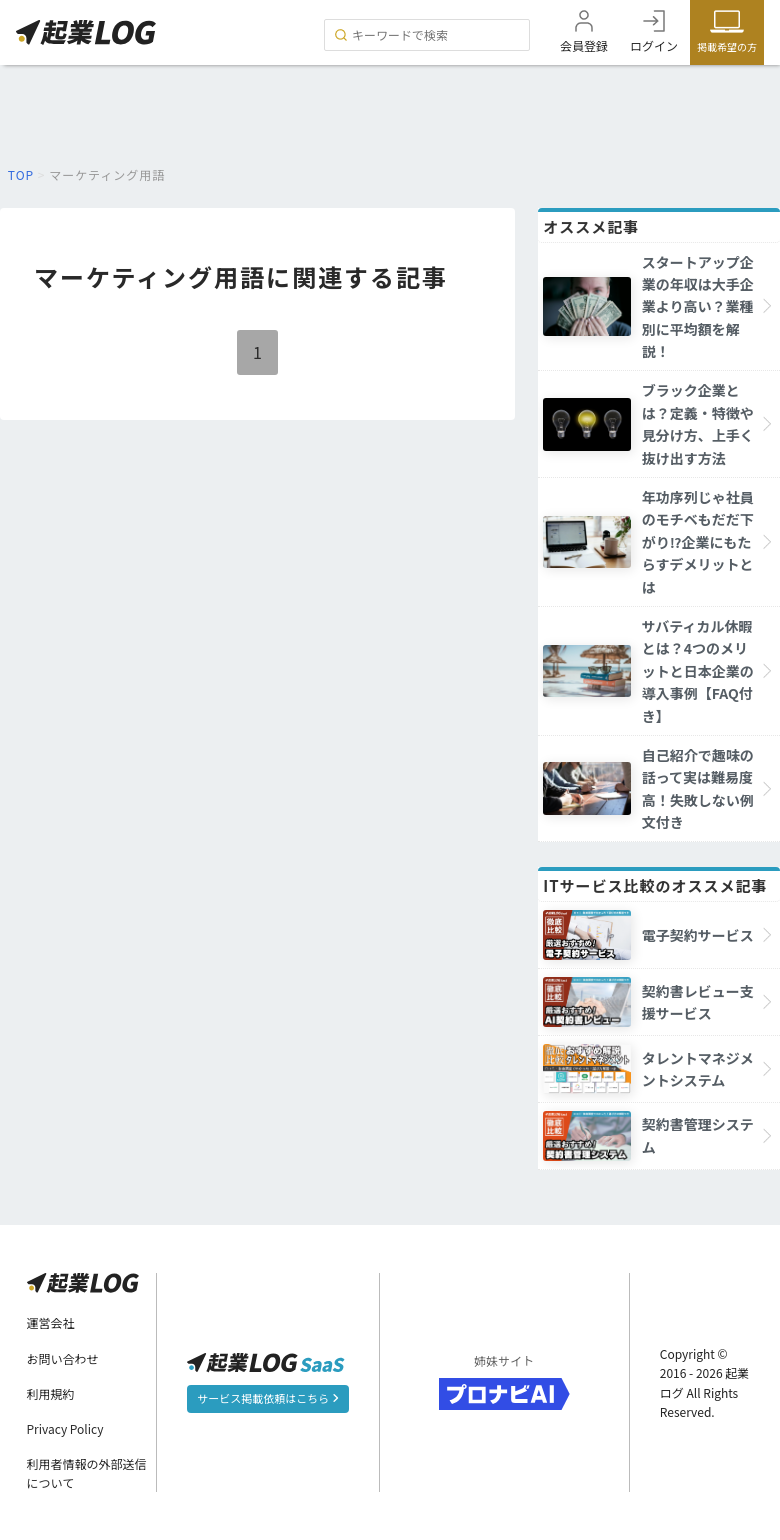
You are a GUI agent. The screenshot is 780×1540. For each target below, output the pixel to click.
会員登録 (584, 45)
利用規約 (51, 1393)
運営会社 (51, 1322)
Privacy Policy (65, 1428)
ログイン (654, 45)
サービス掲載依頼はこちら (267, 1398)
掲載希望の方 (727, 46)
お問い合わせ (63, 1358)
